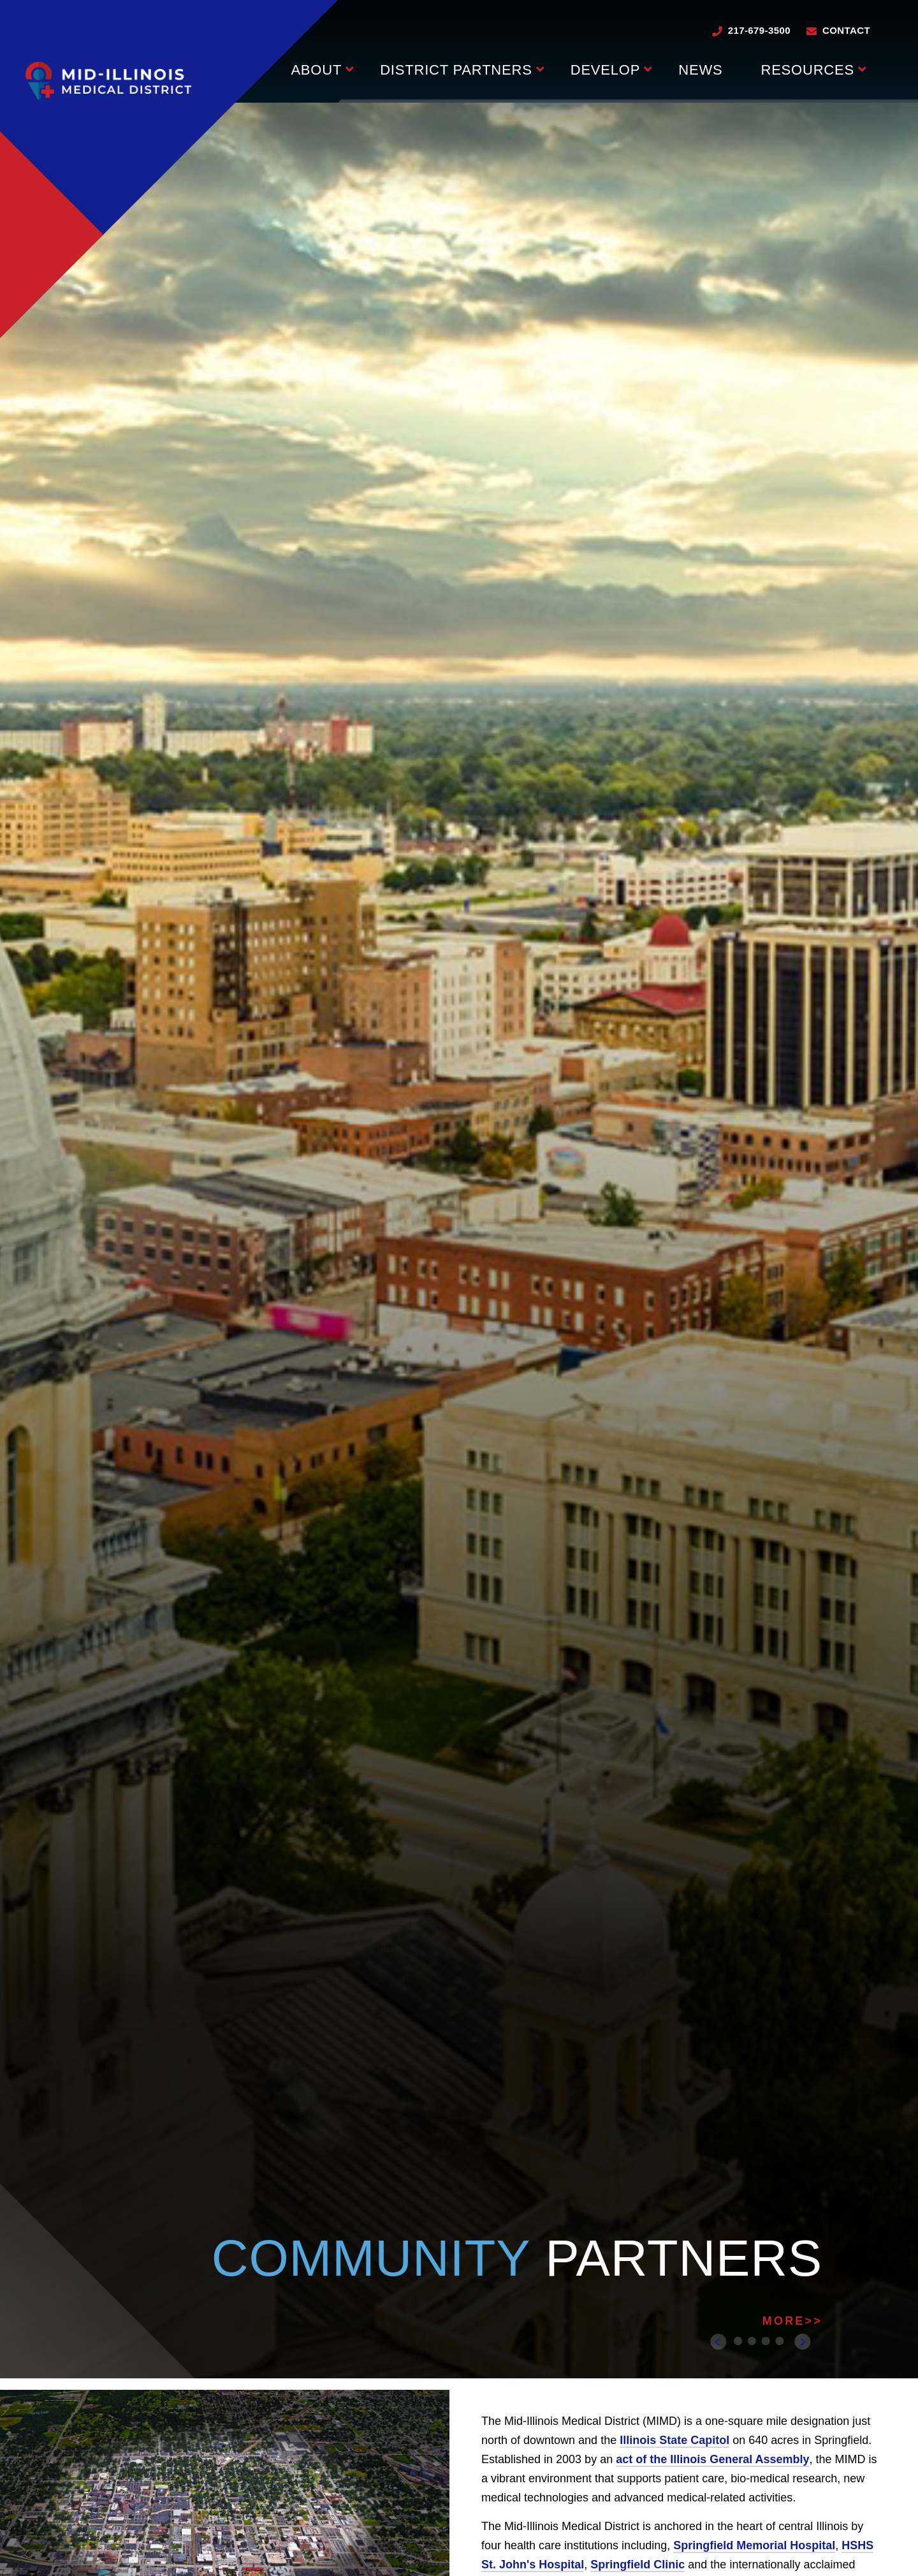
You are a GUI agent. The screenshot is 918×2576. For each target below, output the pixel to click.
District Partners (456, 70)
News (700, 70)
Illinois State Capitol (674, 2440)
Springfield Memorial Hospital (754, 2545)
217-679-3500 (759, 30)
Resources (807, 70)
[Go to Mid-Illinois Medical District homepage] (108, 81)
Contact (846, 30)
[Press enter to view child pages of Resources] (862, 68)
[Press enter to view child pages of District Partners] (540, 68)
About (316, 70)
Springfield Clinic (637, 2564)
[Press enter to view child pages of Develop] (648, 68)
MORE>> (792, 2321)
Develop (606, 70)
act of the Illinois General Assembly (712, 2459)
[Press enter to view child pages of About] (350, 68)
